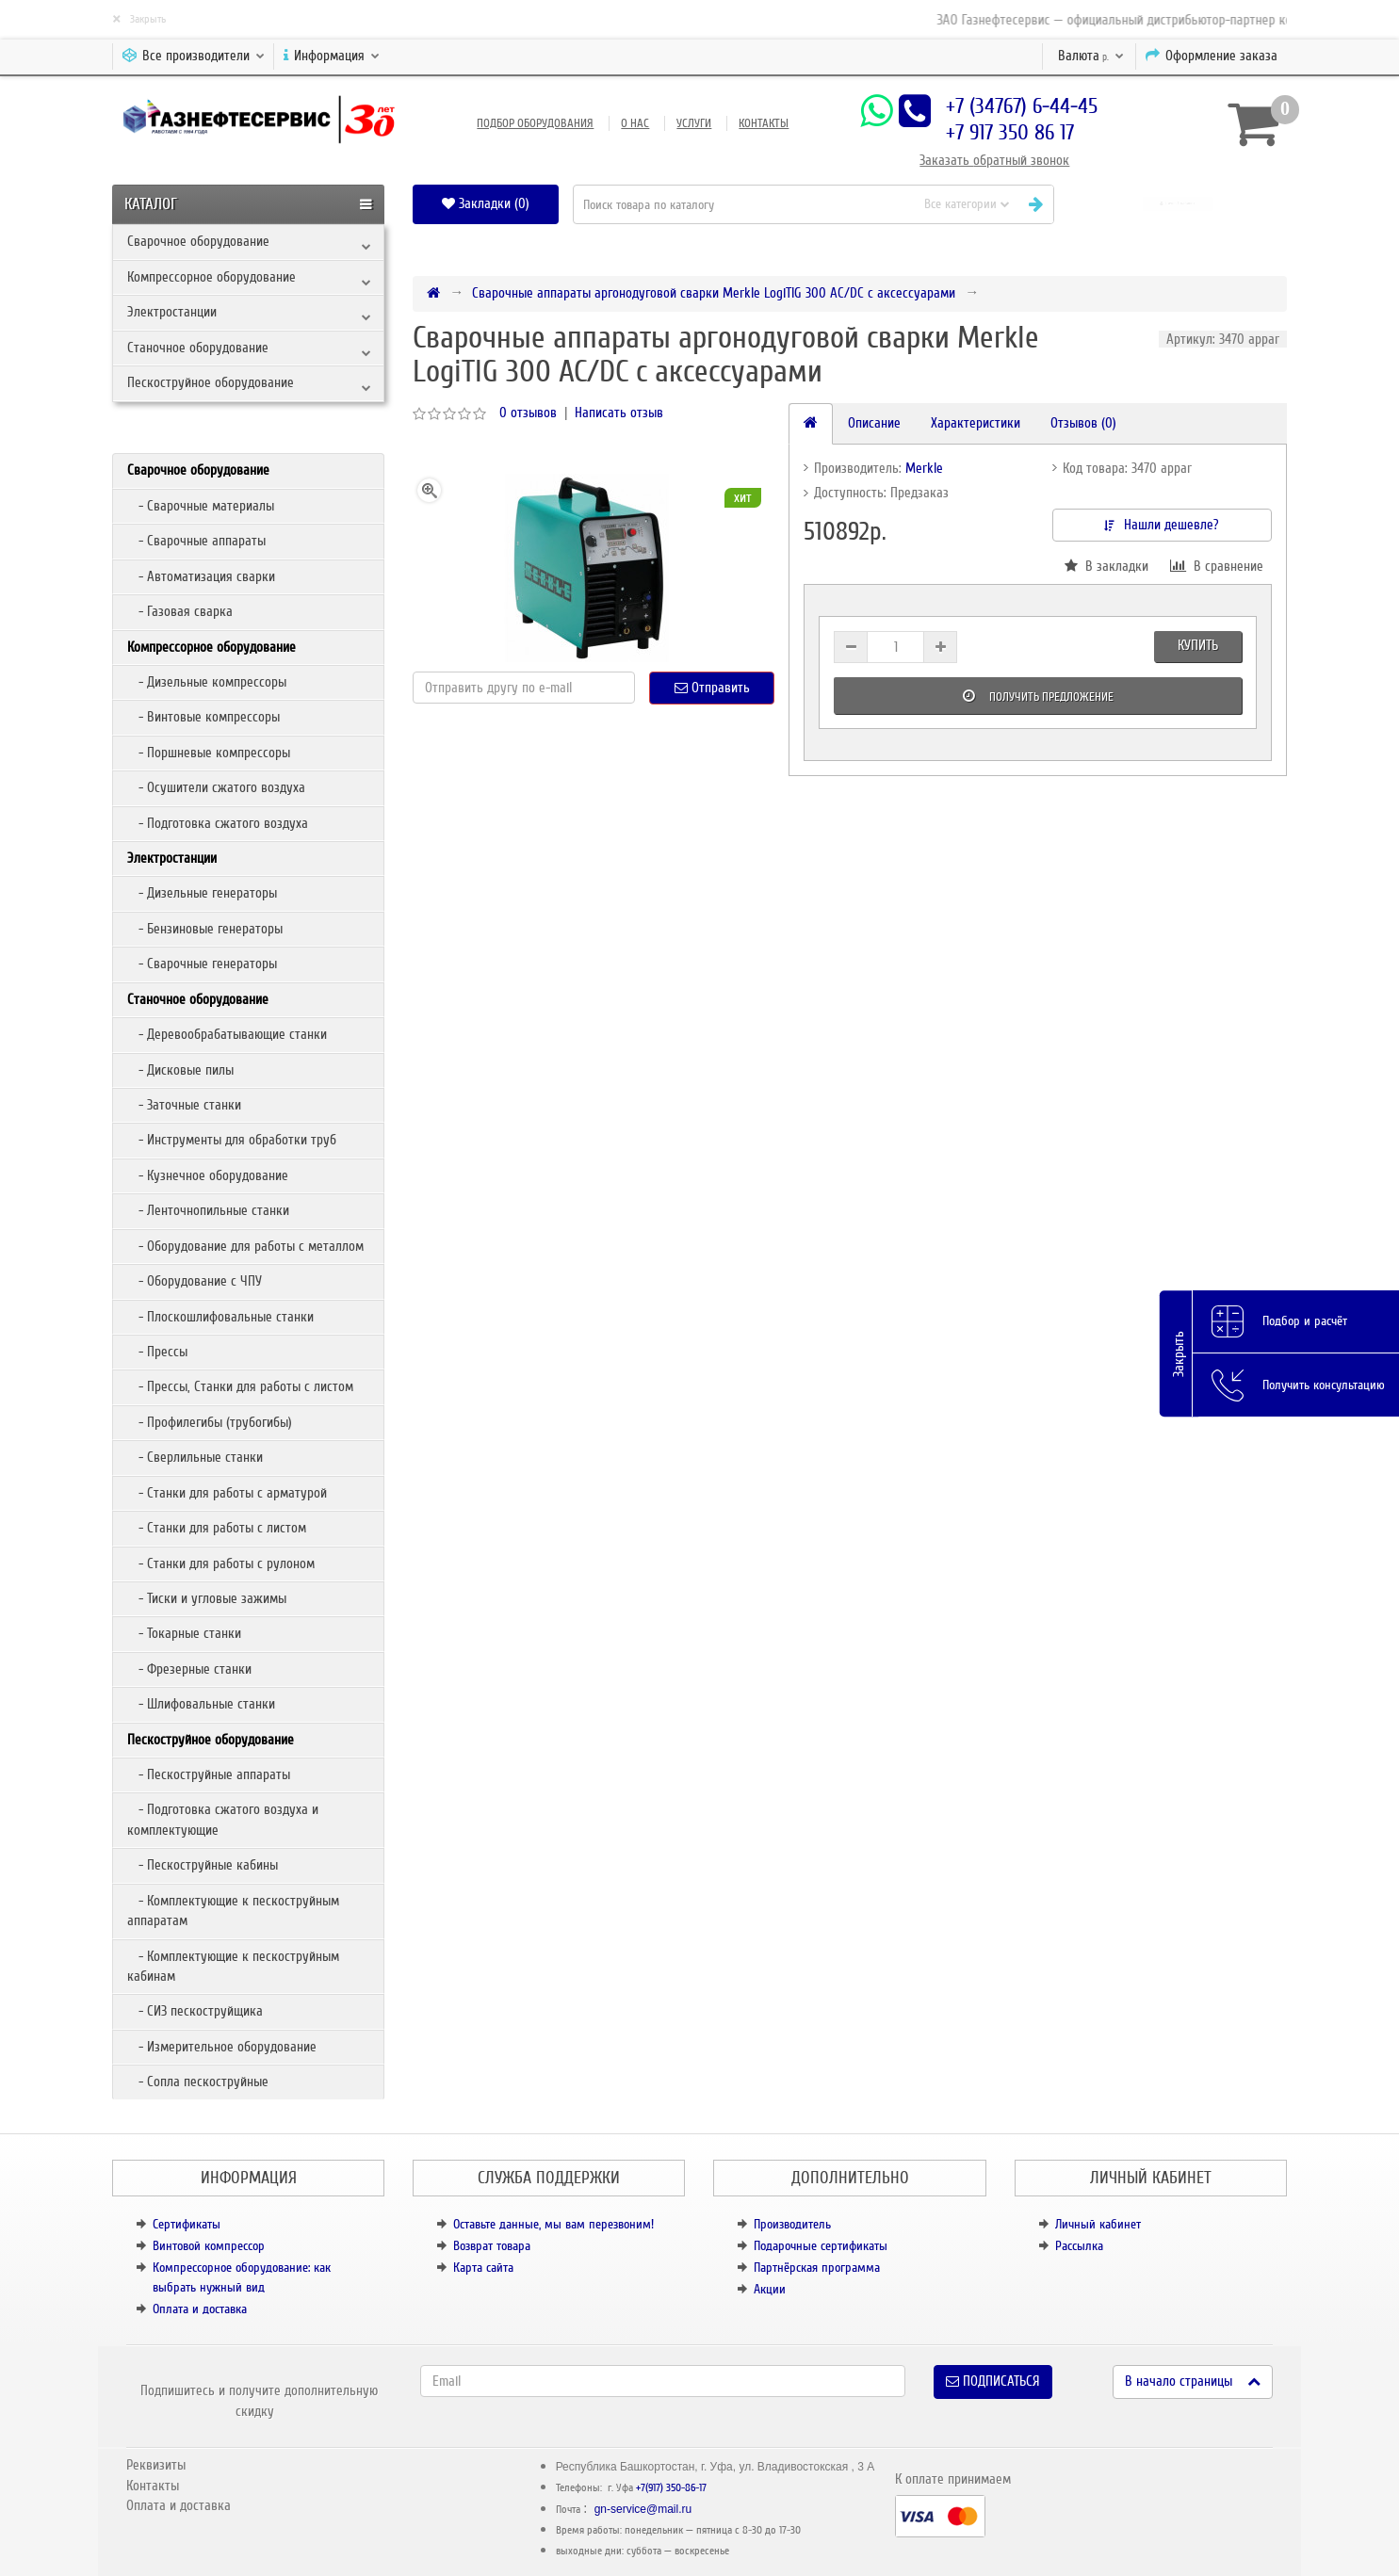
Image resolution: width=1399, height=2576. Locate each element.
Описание (874, 422)
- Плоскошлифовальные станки (220, 1316)
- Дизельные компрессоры (206, 681)
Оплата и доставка (200, 2309)
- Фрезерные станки (189, 1669)
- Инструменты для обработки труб (231, 1139)
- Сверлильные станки (195, 1457)
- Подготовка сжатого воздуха (217, 823)
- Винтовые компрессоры (203, 716)
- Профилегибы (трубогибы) (209, 1422)
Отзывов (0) (1083, 422)
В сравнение (1216, 566)
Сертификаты (186, 2224)
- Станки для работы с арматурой (227, 1492)
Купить (1198, 645)
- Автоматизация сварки (201, 576)
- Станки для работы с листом (216, 1527)
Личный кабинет (1098, 2224)
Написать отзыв (619, 412)
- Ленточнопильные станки (208, 1210)
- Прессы (157, 1351)
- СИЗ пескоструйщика (195, 2010)
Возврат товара (491, 2246)
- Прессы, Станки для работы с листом (240, 1386)
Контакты (764, 123)
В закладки (1106, 566)
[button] (1177, 204)
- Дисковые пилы (180, 1069)
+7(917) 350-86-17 (671, 2488)
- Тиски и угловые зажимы (206, 1598)
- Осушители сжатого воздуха (216, 787)
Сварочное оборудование (198, 241)
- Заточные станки (184, 1104)
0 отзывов (528, 412)
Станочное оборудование (197, 347)
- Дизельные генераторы (202, 892)
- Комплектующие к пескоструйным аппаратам (233, 1910)
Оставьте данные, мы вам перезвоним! (553, 2224)
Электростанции (172, 311)
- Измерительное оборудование (222, 2046)
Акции (770, 2289)
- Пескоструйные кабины (202, 1864)
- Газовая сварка (180, 611)
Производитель (792, 2224)
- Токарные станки (184, 1633)
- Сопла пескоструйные (197, 2081)
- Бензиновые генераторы (205, 928)
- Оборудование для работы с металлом (245, 1246)
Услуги (693, 123)
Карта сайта (483, 2268)
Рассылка (1079, 2246)
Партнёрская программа (817, 2268)
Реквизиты (156, 2464)
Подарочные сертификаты (820, 2246)
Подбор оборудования (535, 123)
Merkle (924, 468)
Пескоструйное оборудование (210, 382)
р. (1091, 55)
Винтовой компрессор (209, 2246)
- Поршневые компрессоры (208, 752)
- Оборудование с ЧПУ (194, 1280)
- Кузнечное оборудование (207, 1175)
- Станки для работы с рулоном (221, 1563)
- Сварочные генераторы (202, 963)
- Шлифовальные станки (201, 1703)
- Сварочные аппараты (196, 540)
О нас (635, 123)
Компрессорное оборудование (211, 276)
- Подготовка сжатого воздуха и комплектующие (222, 1819)
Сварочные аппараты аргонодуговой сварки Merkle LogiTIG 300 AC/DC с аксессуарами (713, 292)
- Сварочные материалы (200, 505)
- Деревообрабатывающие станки (227, 1034)
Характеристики (975, 422)
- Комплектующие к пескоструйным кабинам (233, 1966)
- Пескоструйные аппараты (208, 1774)
